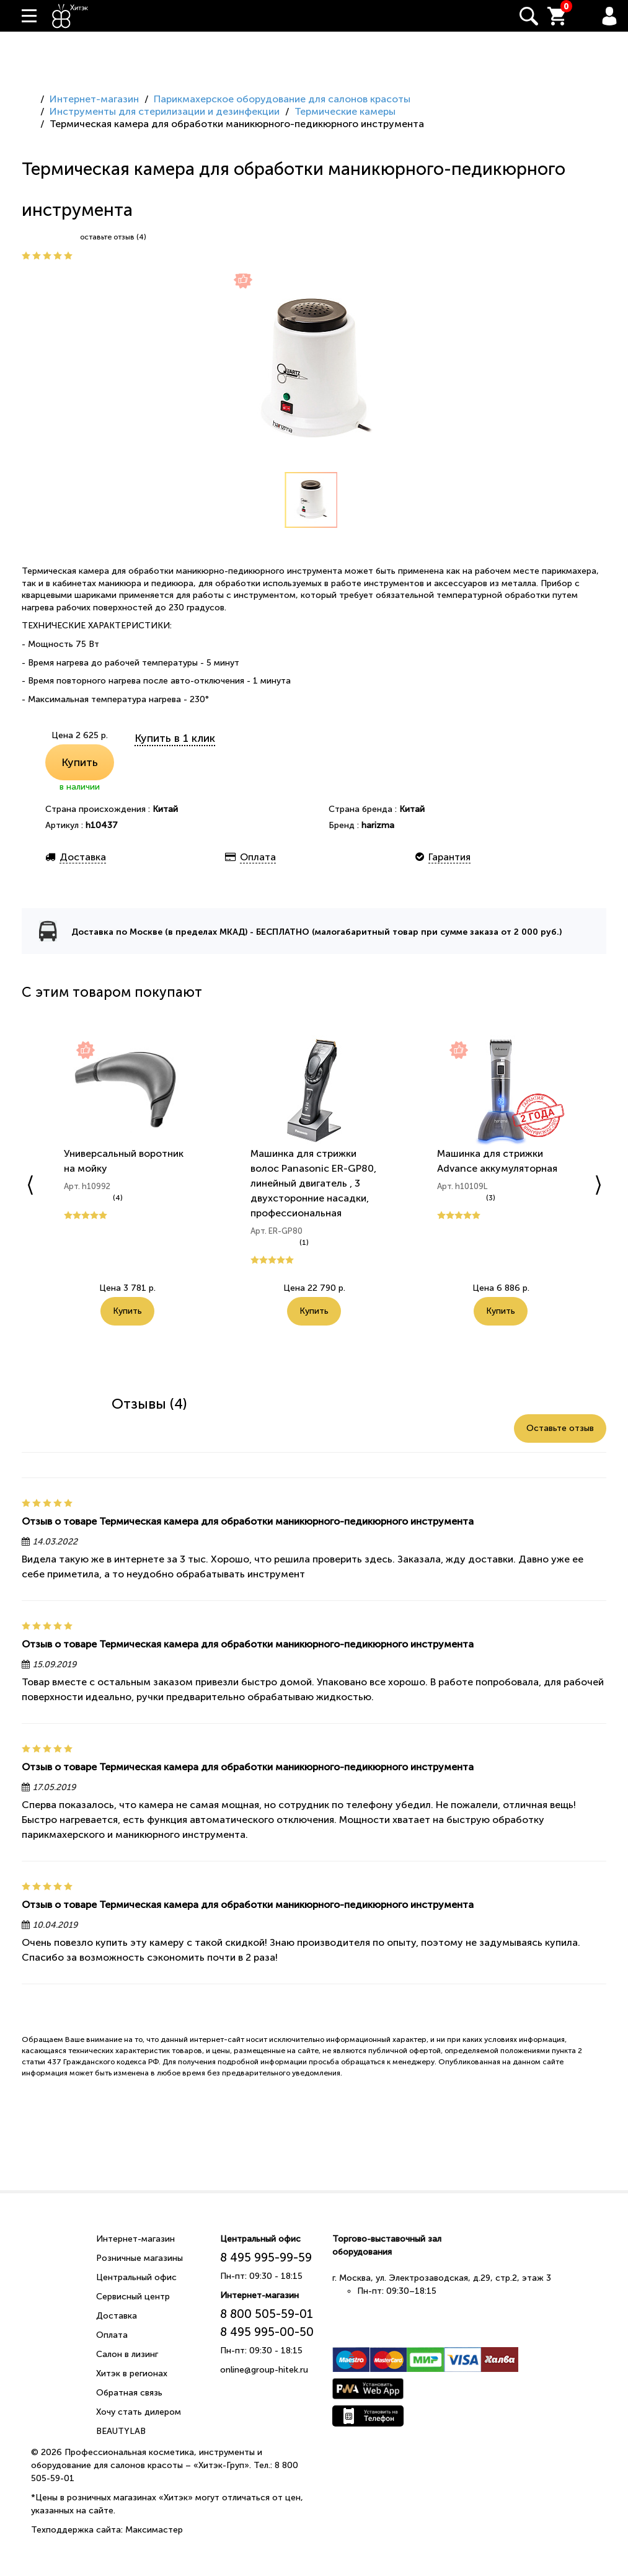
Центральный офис (136, 2277)
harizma (377, 825)
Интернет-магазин (135, 2239)
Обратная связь (129, 2392)
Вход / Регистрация (609, 16)
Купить (79, 762)
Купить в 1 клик (175, 738)
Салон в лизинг (127, 2354)
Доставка (116, 2316)
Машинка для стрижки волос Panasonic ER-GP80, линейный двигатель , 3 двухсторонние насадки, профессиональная (313, 1183)
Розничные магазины (139, 2258)
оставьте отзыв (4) (113, 237)
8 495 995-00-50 (267, 2332)
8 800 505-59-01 (266, 2314)
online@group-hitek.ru (264, 2369)
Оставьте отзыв (560, 1428)
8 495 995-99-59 (266, 2257)
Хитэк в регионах (131, 2373)
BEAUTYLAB (121, 2431)
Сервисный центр (133, 2296)
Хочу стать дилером (138, 2412)
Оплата (112, 2335)
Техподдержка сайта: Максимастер (107, 2530)
